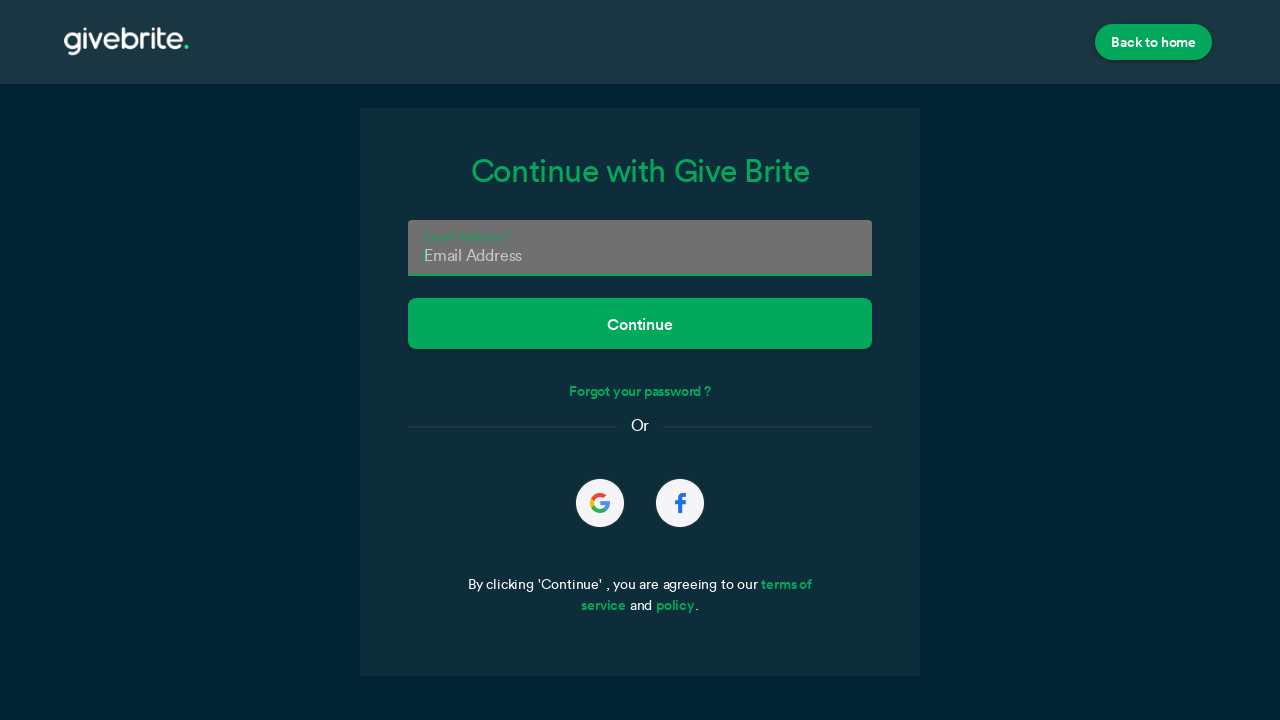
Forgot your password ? (640, 391)
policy (675, 605)
